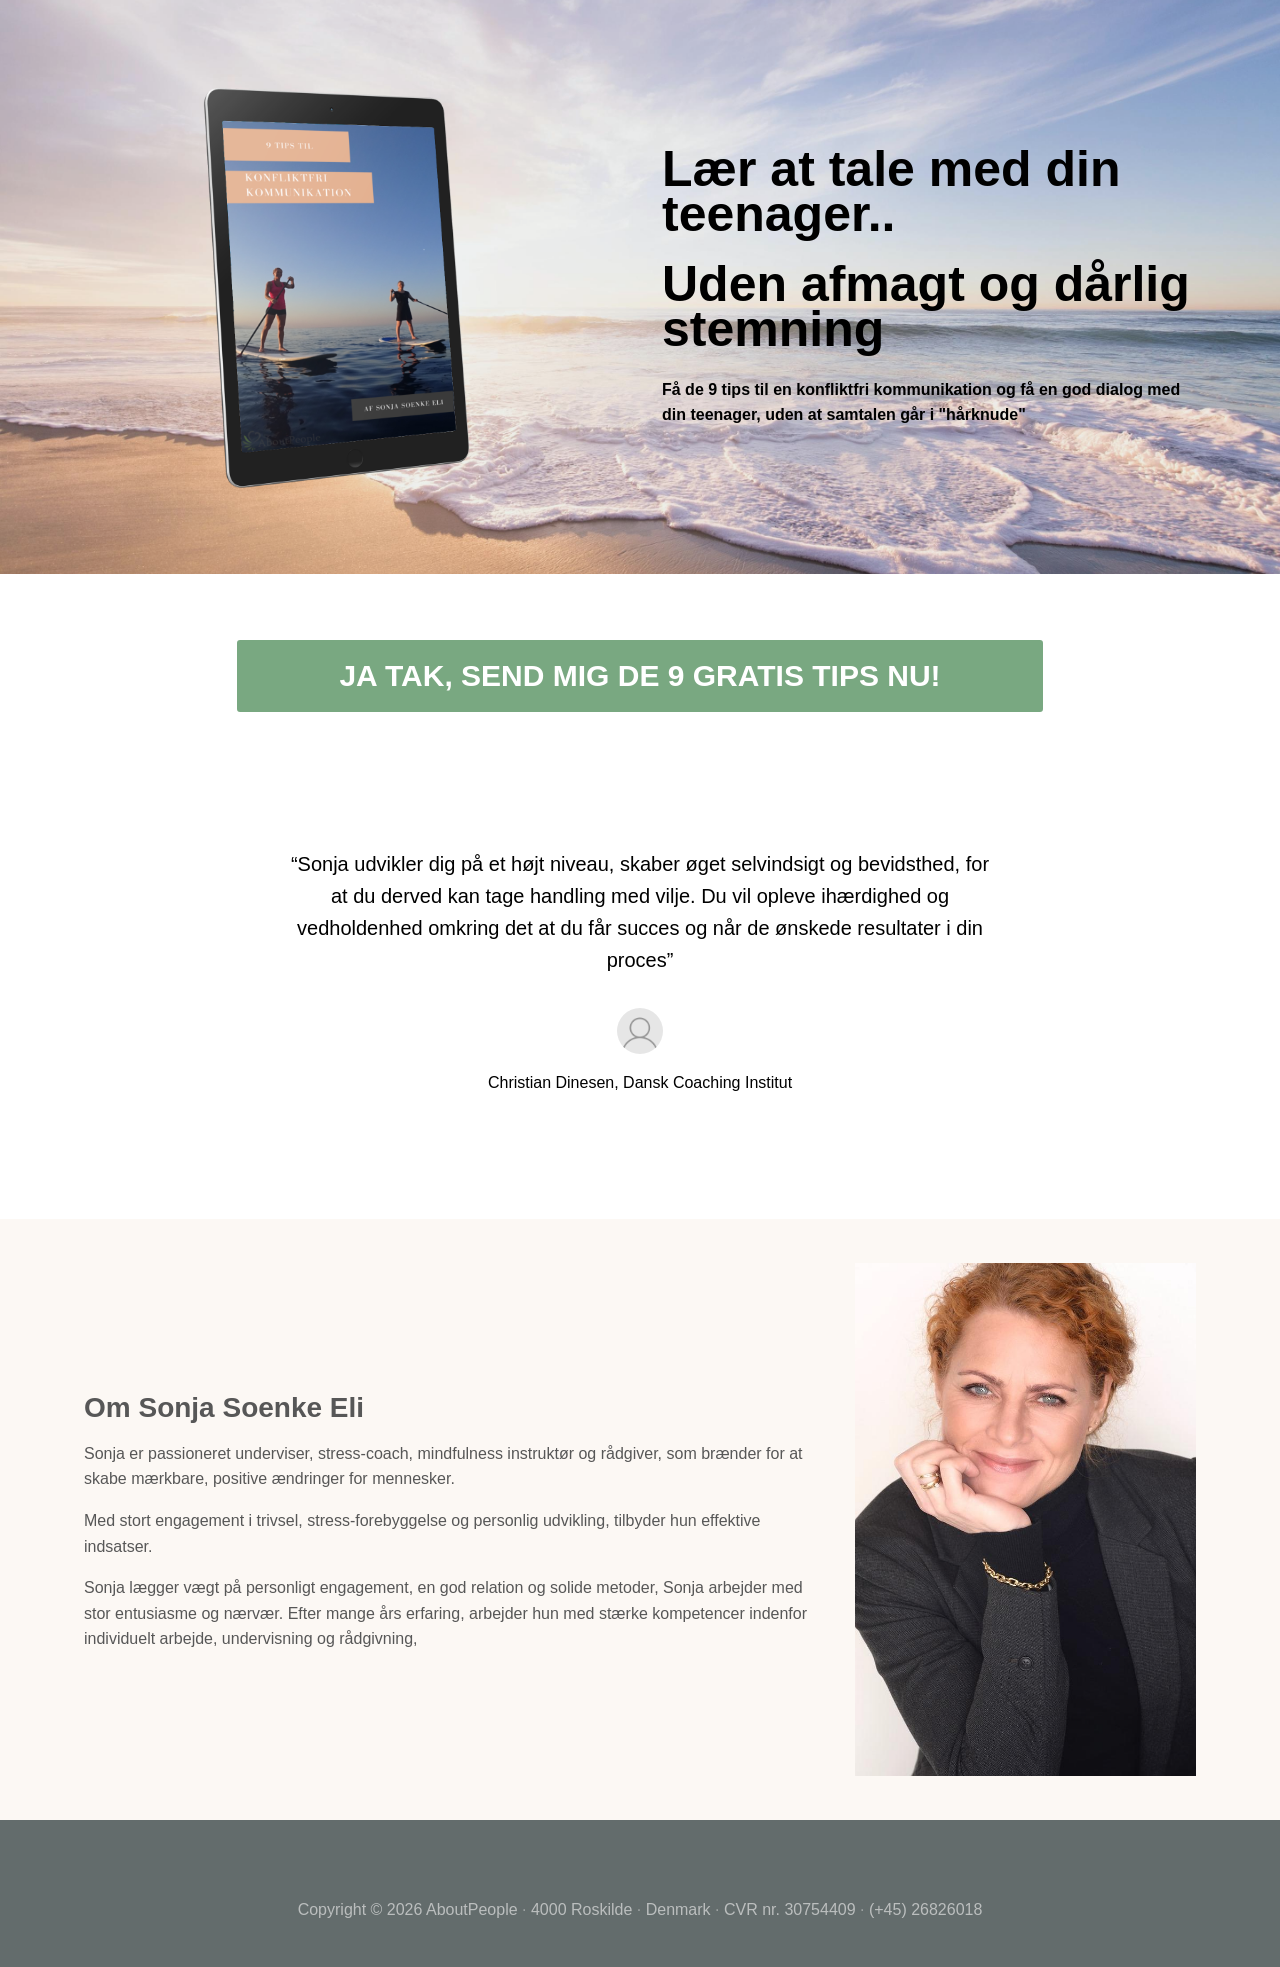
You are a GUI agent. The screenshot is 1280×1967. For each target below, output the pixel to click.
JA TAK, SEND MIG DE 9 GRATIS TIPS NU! (639, 675)
